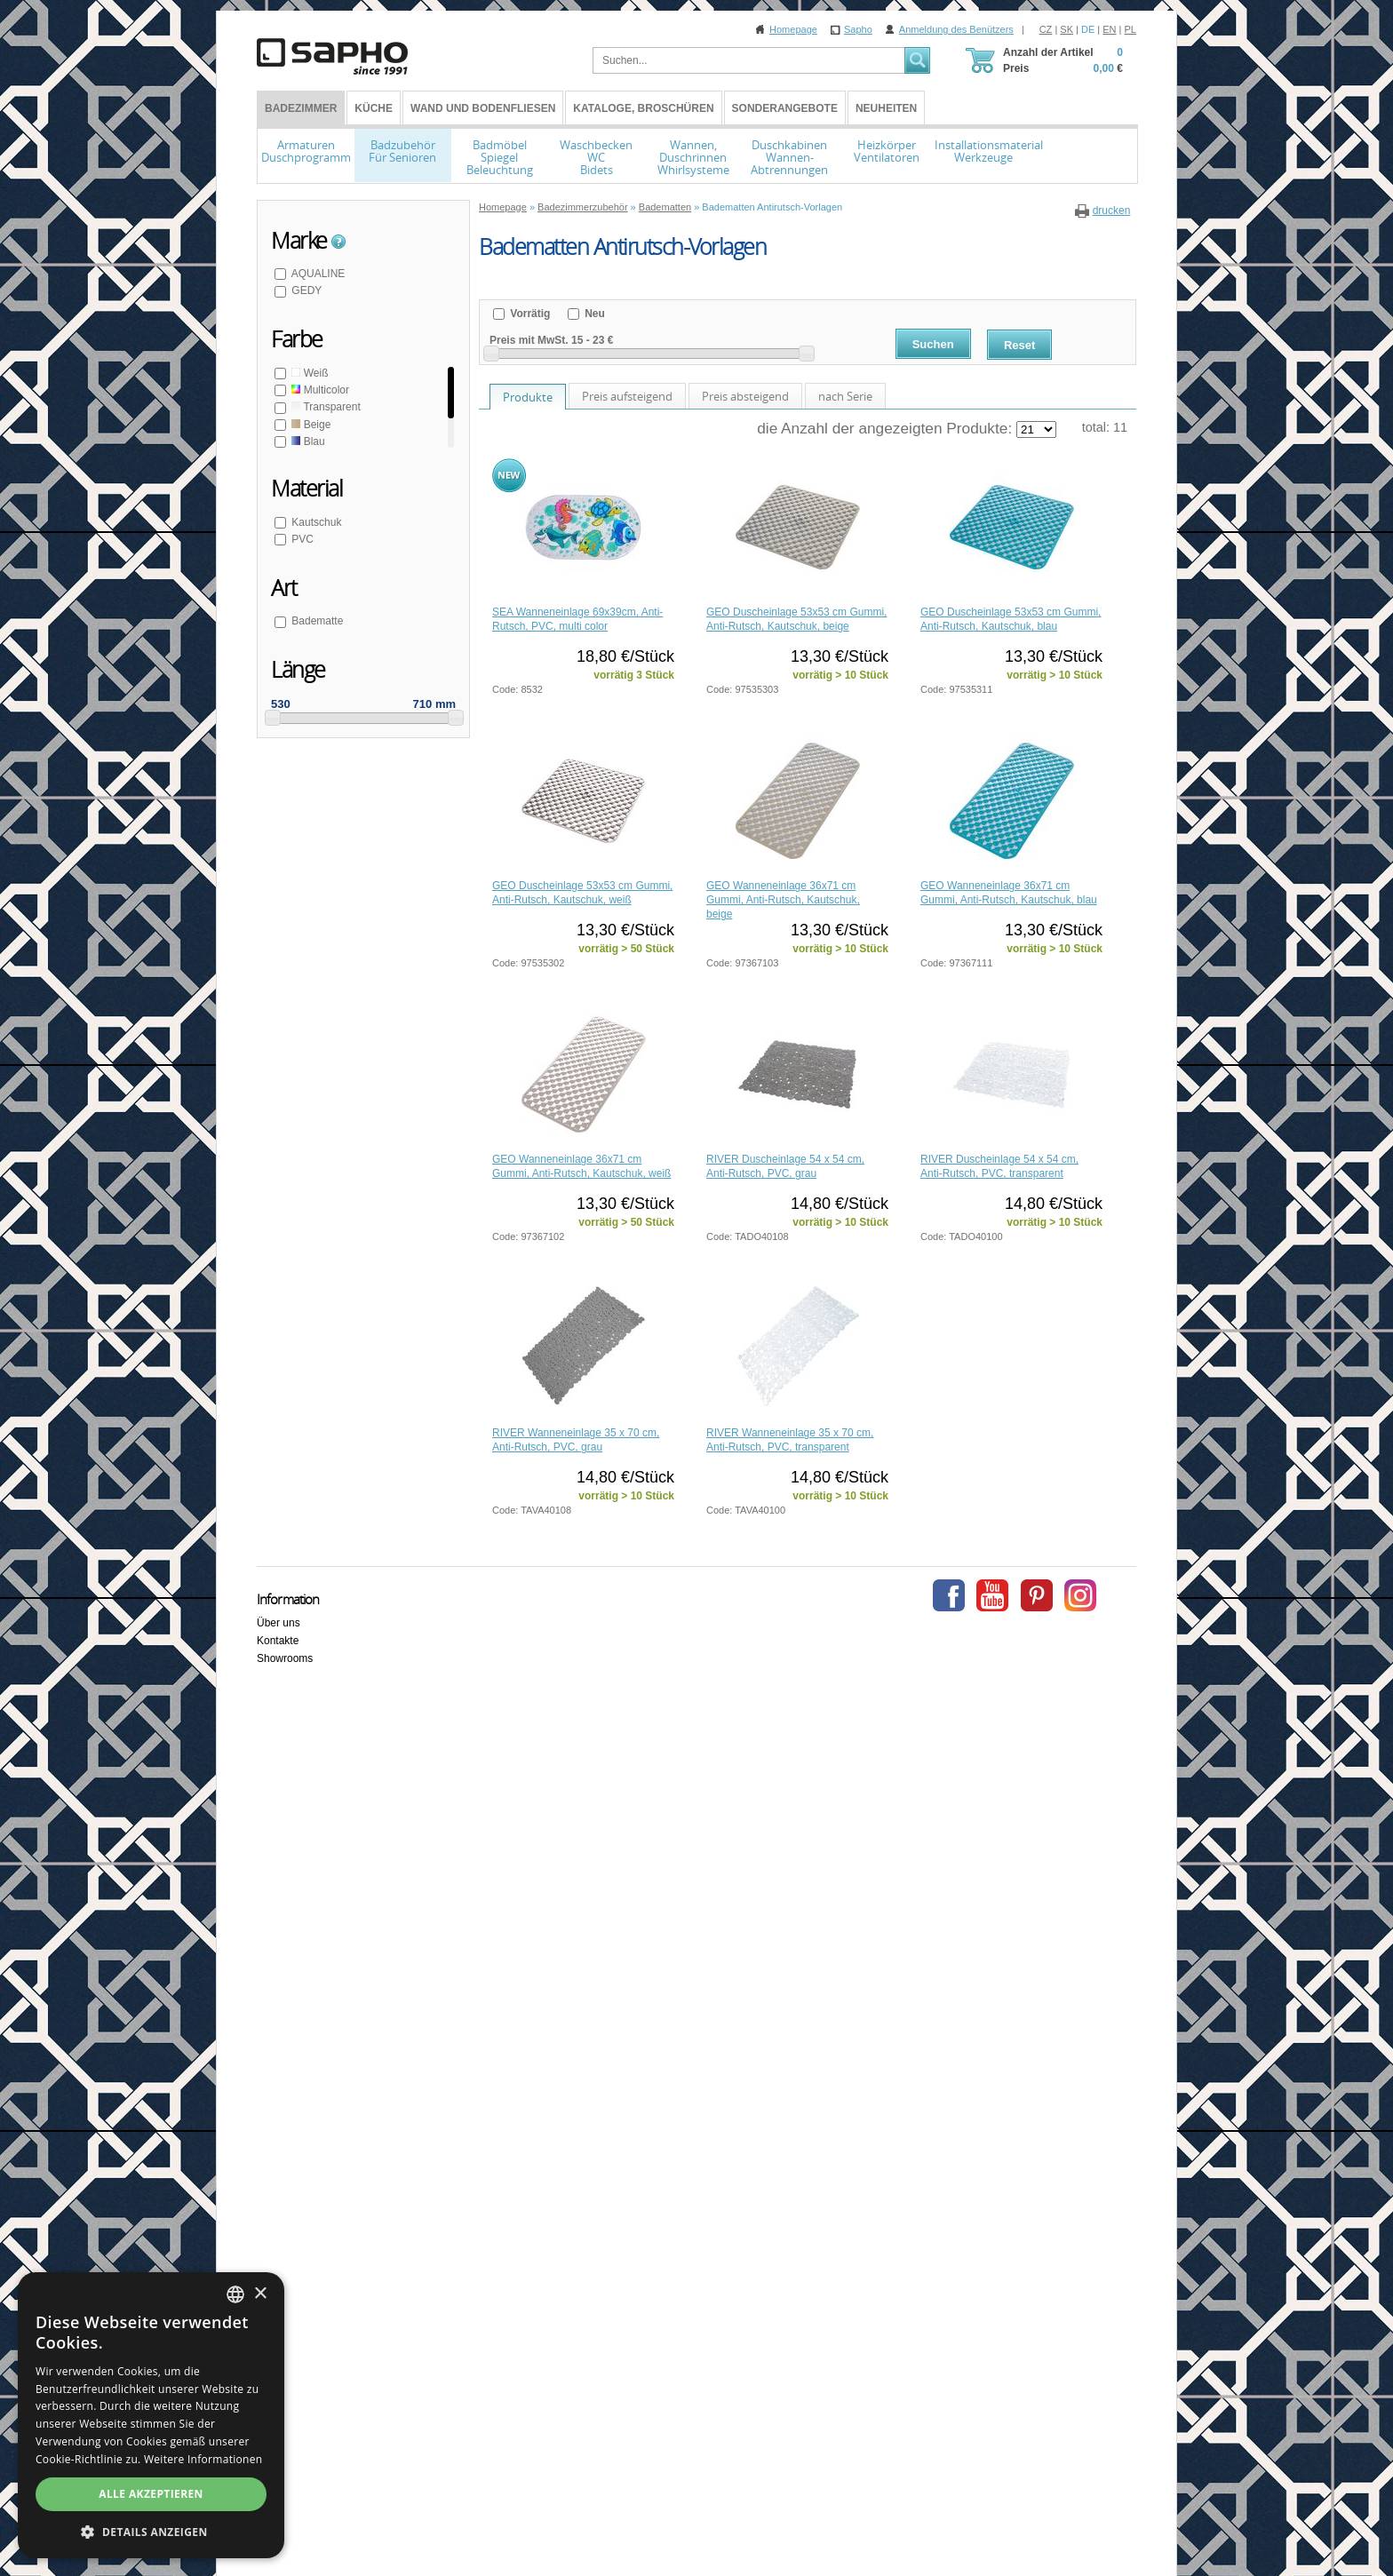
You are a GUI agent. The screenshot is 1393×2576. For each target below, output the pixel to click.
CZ (1046, 29)
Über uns (278, 1623)
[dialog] (151, 2415)
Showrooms (285, 1658)
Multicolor (319, 390)
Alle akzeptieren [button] (151, 2493)
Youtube (992, 1595)
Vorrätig (528, 313)
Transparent (325, 407)
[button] (151, 2531)
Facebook (949, 1595)
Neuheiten (886, 108)
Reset (1019, 345)
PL (1130, 29)
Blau (307, 441)
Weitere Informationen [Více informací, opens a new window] (203, 2459)
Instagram (1080, 1595)
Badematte (316, 621)
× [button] (260, 2294)
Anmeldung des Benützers (956, 29)
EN (1109, 29)
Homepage (793, 29)
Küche (373, 108)
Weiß (308, 373)
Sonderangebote (785, 108)
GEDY (305, 290)
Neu (593, 313)
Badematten (665, 207)
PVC (301, 539)
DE (1087, 29)
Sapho (858, 29)
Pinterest (1037, 1595)
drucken (1112, 210)
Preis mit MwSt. (529, 340)
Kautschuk (315, 522)
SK (1066, 29)
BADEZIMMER (301, 108)
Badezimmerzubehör (582, 207)
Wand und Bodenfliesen (482, 108)
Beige (309, 424)
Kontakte (277, 1640)
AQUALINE (317, 273)
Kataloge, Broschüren (643, 108)
